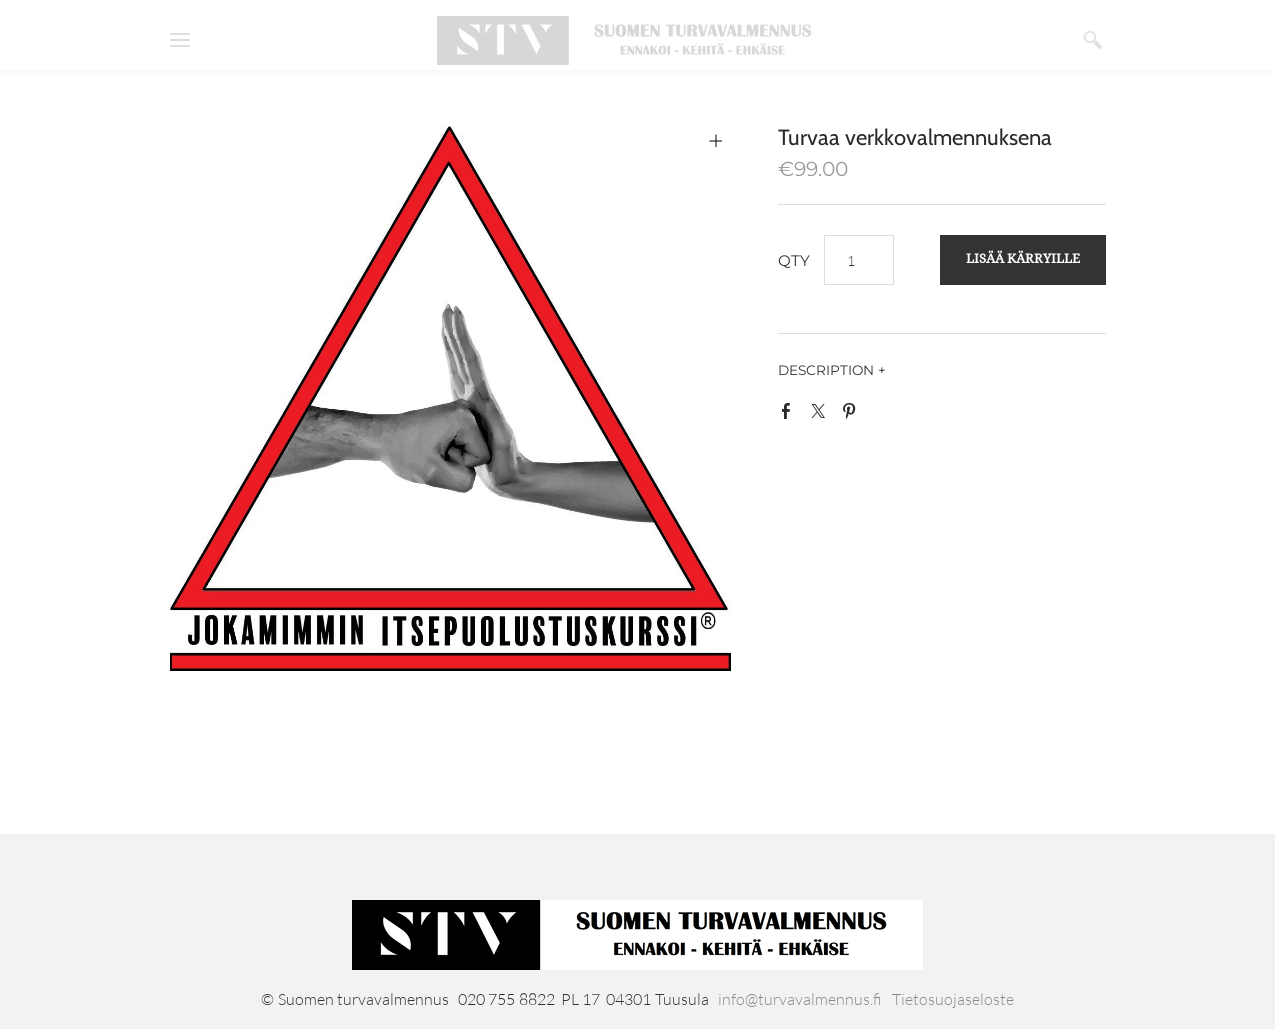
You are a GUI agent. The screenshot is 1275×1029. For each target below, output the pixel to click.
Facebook (790, 415)
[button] (1023, 260)
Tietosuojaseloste (953, 999)
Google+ (885, 419)
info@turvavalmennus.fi (800, 999)
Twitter (822, 415)
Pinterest (853, 415)
